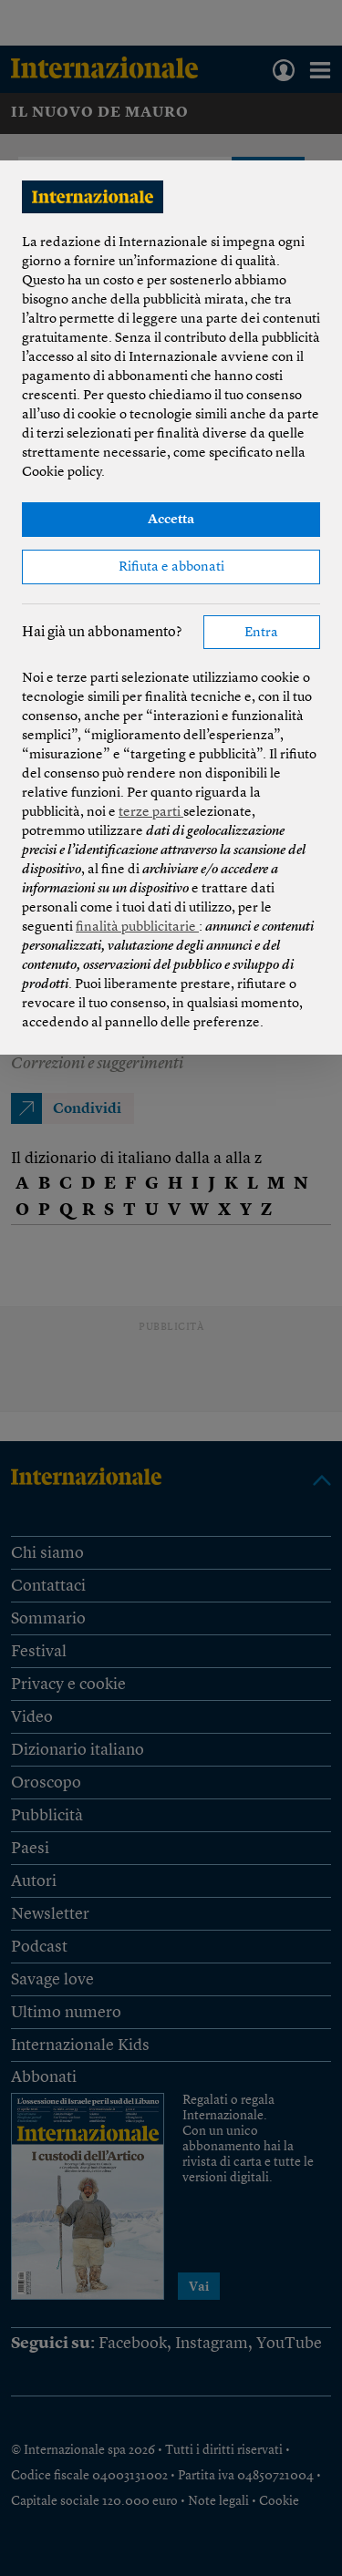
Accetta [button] (171, 520)
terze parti (151, 812)
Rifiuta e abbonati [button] (171, 567)
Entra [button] (261, 633)
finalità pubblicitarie (137, 927)
